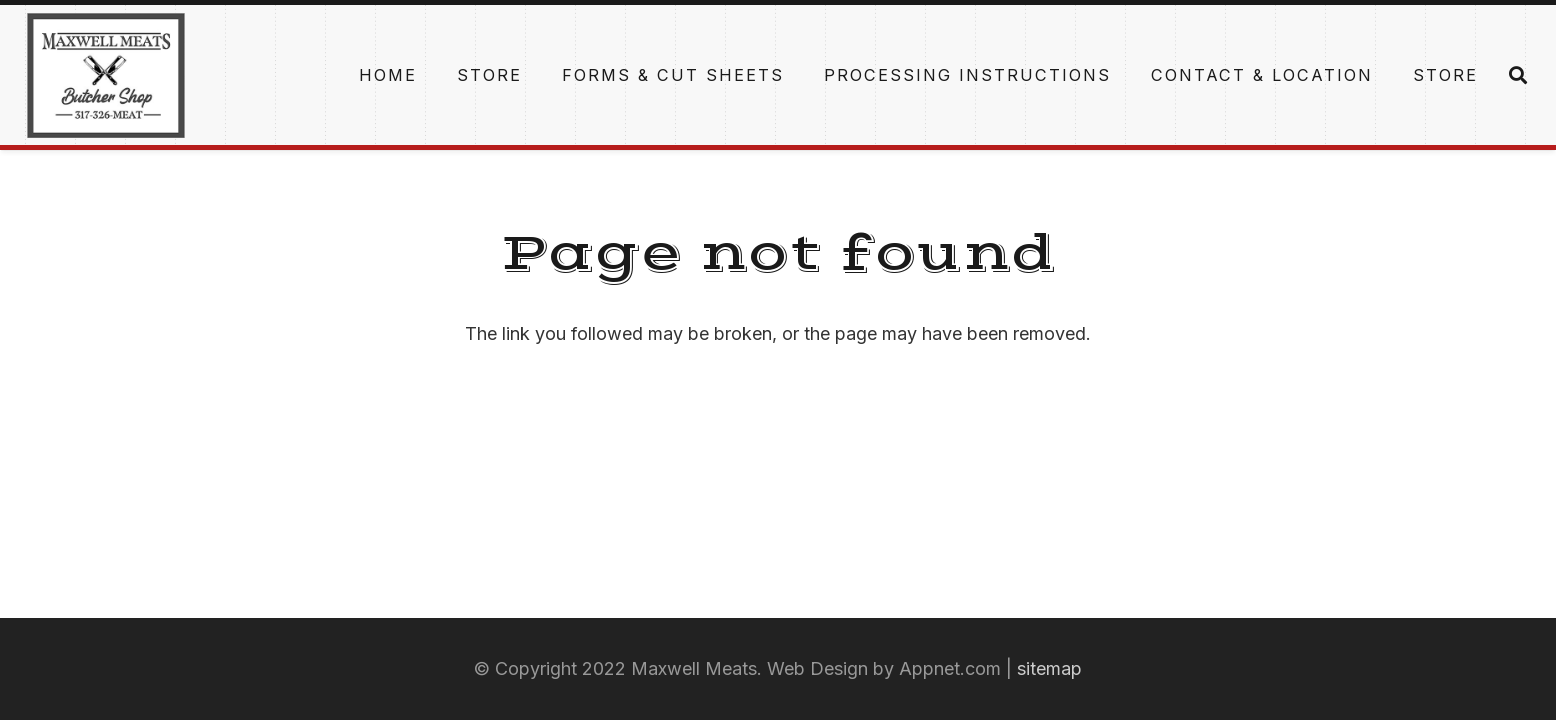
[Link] (106, 75)
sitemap (1049, 668)
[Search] (1518, 75)
